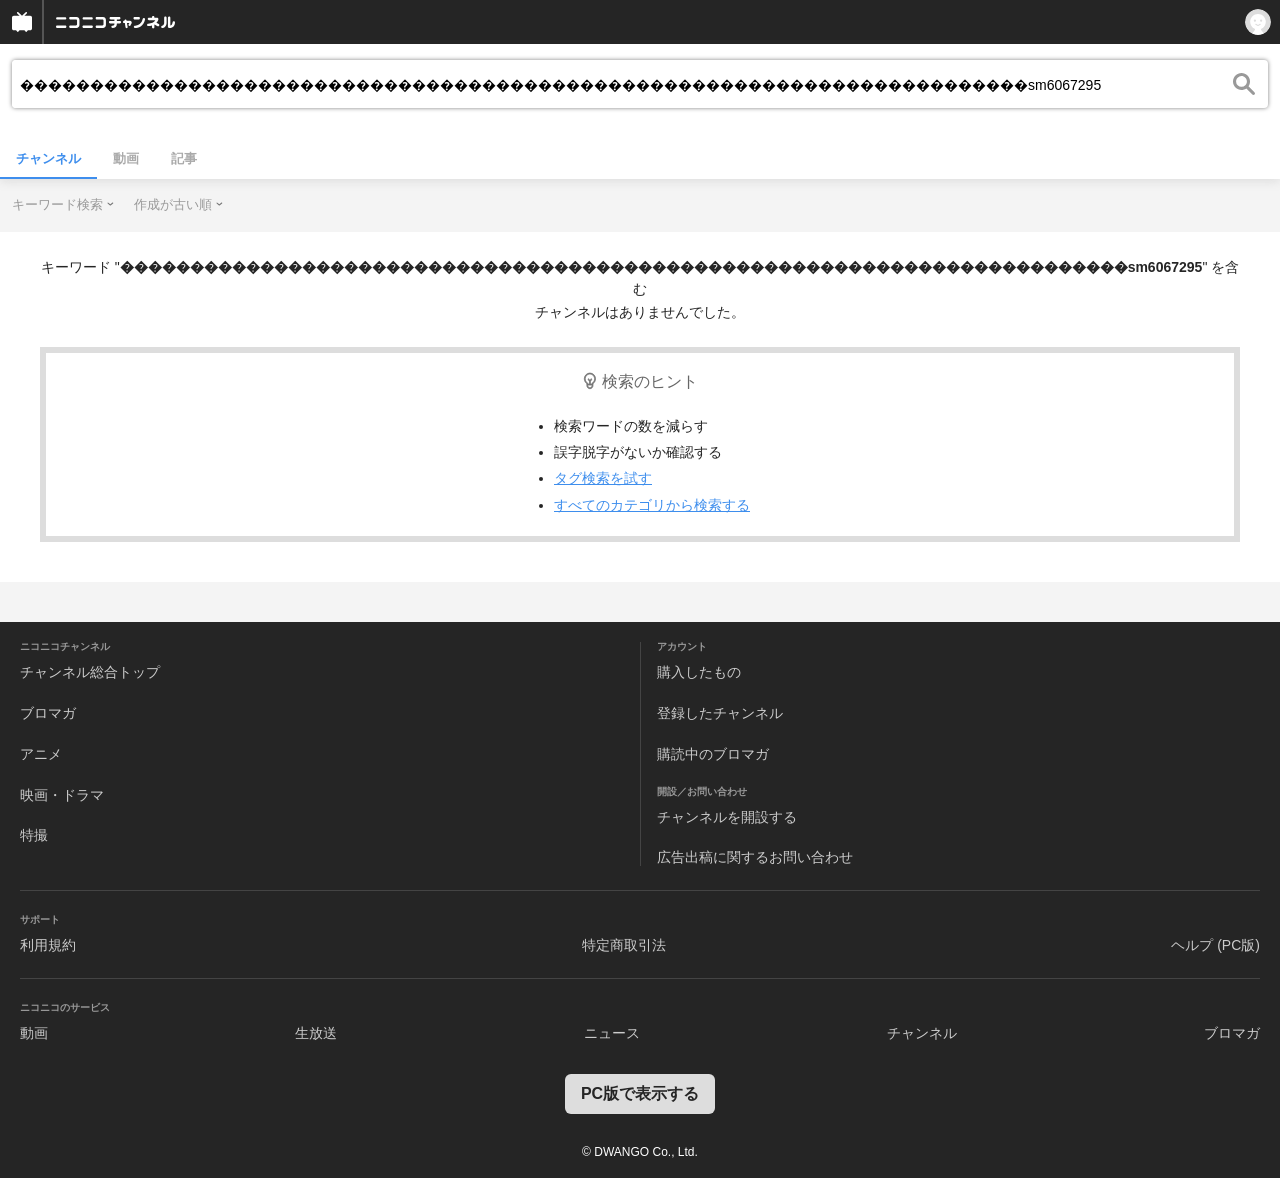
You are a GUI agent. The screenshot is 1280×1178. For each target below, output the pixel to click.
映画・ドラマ (62, 795)
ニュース (612, 1033)
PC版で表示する (640, 1093)
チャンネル (48, 158)
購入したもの (699, 672)
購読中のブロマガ (713, 754)
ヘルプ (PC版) (1215, 945)
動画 (126, 158)
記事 (184, 158)
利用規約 (48, 945)
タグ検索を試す (603, 478)
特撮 (34, 835)
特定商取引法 (624, 945)
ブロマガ (48, 713)
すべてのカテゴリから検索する (652, 505)
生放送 (316, 1033)
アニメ (41, 754)
